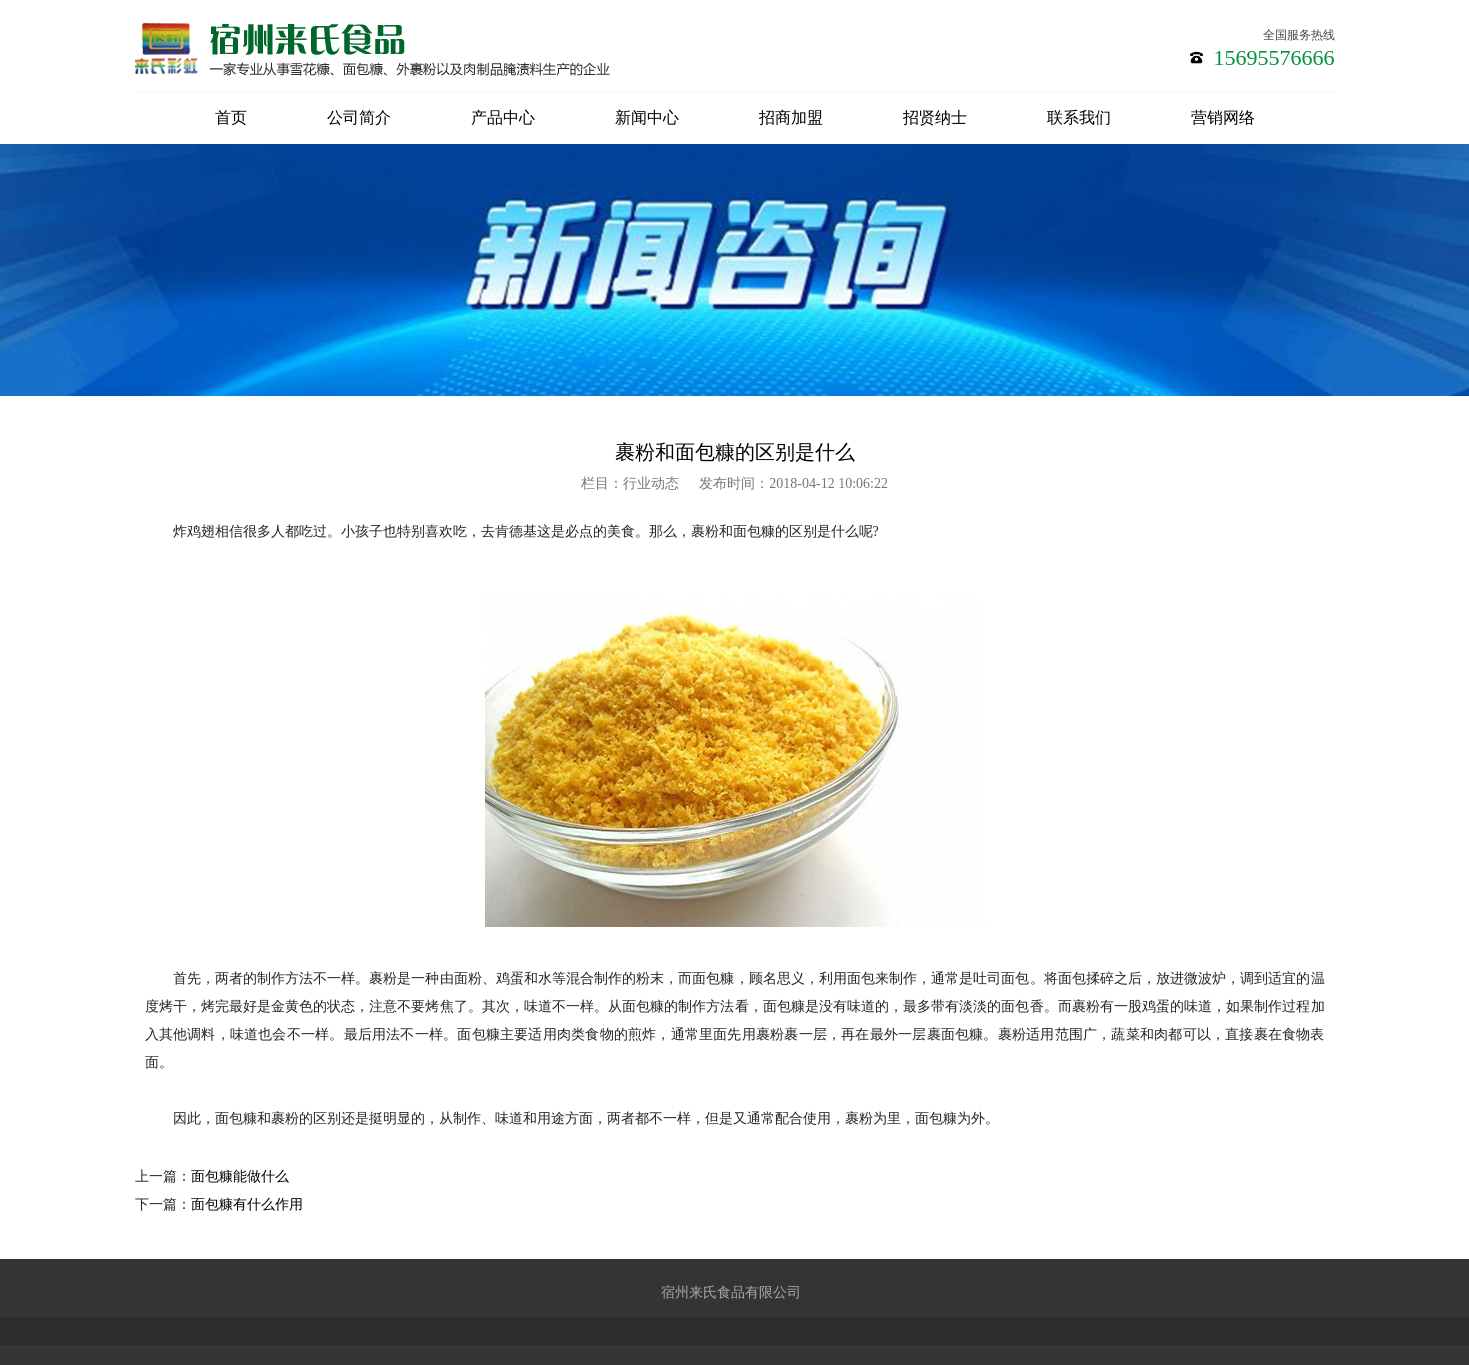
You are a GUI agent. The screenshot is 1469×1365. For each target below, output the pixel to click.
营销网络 (1223, 117)
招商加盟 (791, 117)
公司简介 (359, 117)
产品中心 (503, 117)
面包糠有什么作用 (247, 1204)
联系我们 (1079, 117)
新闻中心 (647, 117)
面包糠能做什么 (240, 1176)
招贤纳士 (935, 117)
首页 (231, 117)
